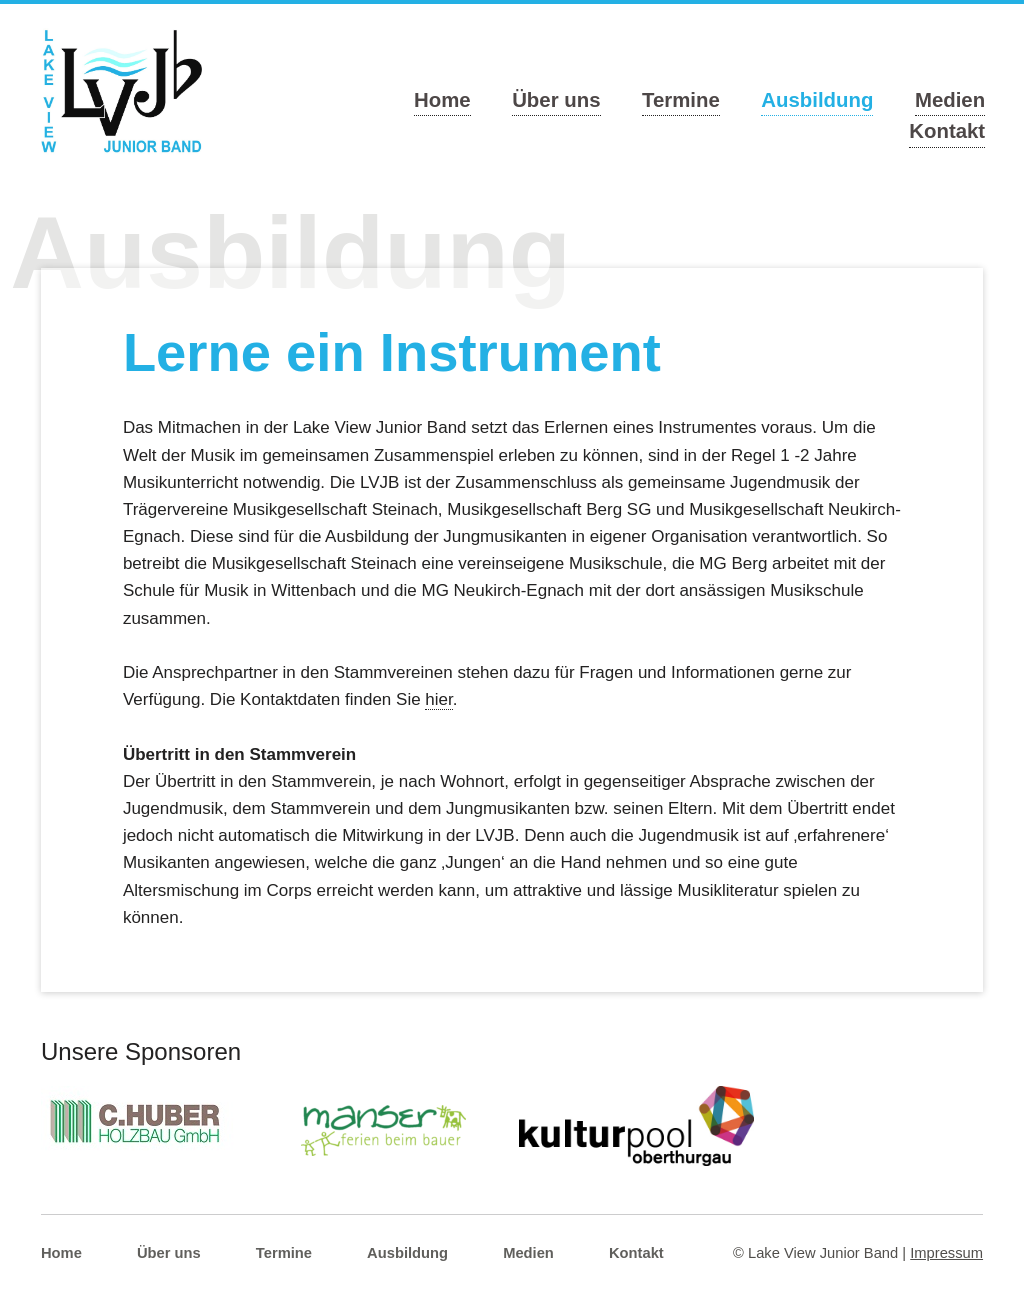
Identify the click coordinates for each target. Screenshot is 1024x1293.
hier (438, 699)
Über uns (556, 100)
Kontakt (947, 131)
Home (442, 100)
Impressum (946, 1253)
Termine (681, 100)
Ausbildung (817, 100)
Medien (950, 100)
